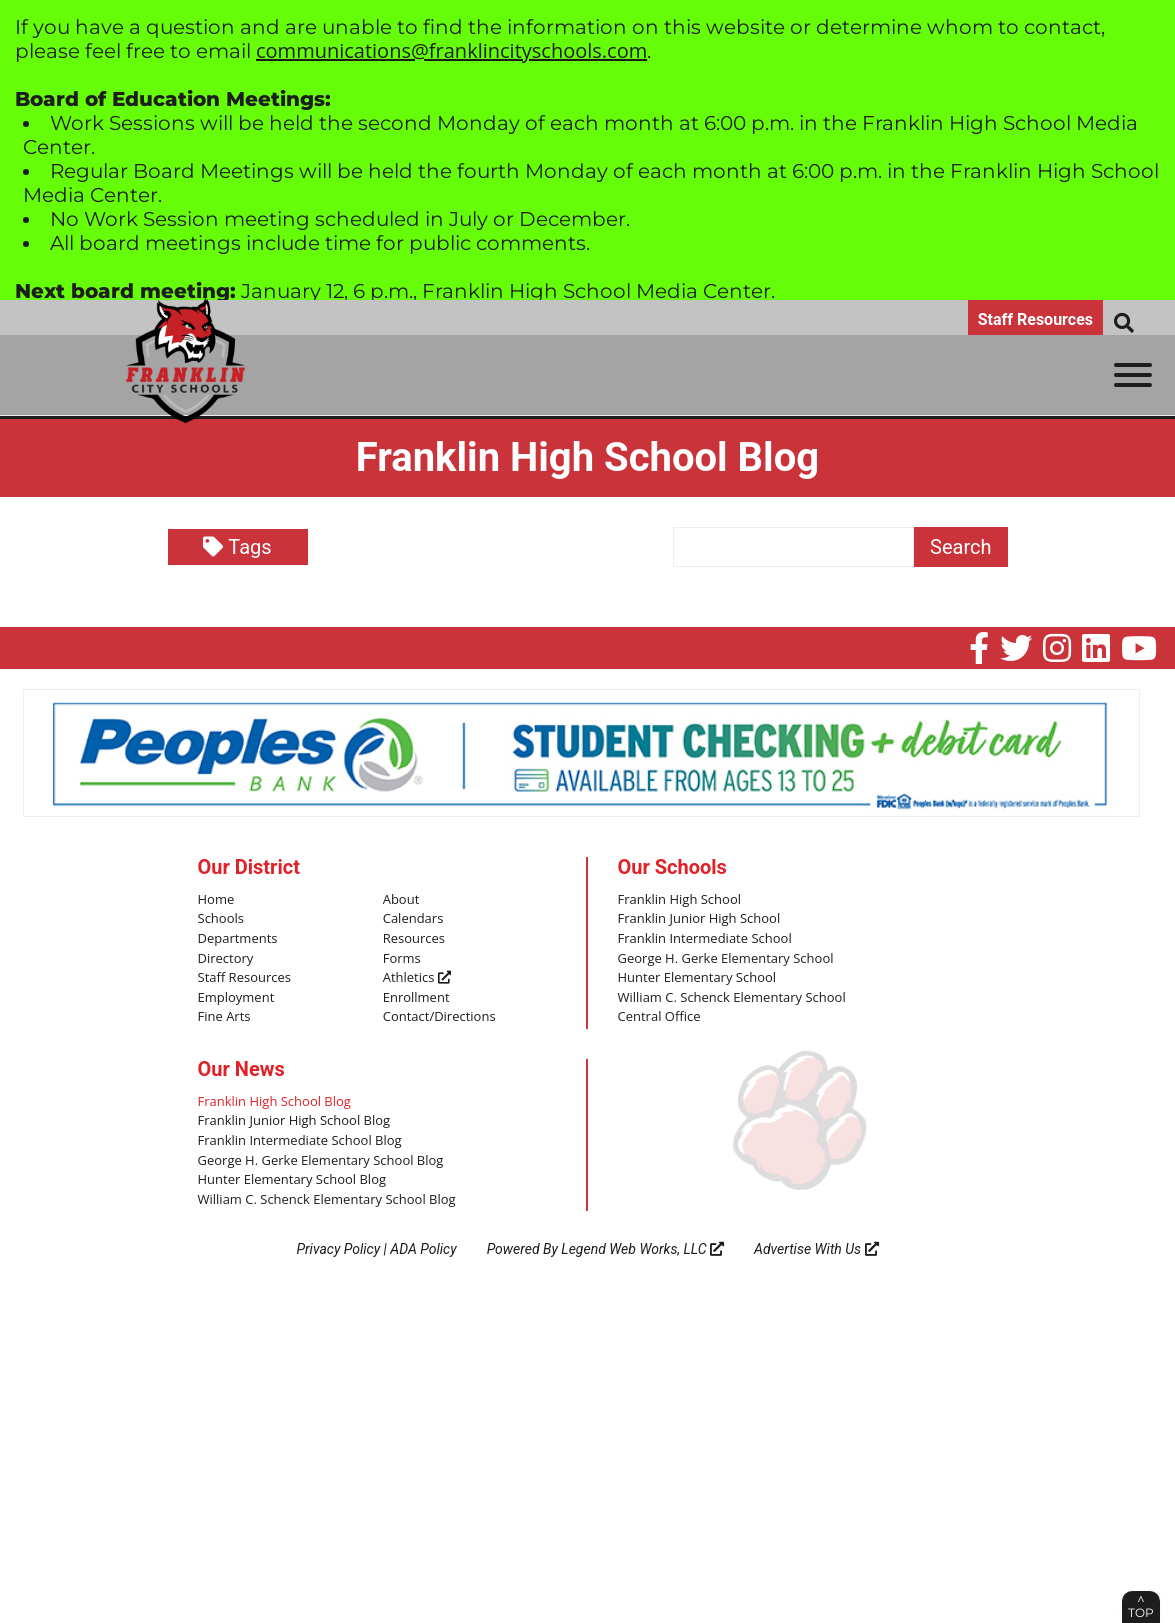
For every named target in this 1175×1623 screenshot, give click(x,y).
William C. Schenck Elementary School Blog (327, 1200)
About (401, 900)
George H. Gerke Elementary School (726, 959)
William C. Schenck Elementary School (732, 998)
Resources (414, 939)
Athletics (417, 978)
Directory (226, 959)
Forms (402, 959)
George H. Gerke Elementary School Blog (321, 1161)
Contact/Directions (439, 1017)
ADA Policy (423, 1249)
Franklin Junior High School (699, 919)
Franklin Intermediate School (705, 939)
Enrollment (416, 998)
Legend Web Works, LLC (642, 1249)
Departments (238, 939)
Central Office (659, 1017)
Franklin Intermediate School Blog (300, 1141)
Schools (221, 919)
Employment (236, 998)
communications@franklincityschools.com (451, 50)
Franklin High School (680, 900)
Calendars (413, 919)
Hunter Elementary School (697, 978)
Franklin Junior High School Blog (294, 1121)
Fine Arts (224, 1017)
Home (216, 900)
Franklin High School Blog (274, 1102)
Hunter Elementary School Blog (292, 1180)
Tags (237, 547)
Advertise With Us (816, 1249)
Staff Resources (1035, 319)
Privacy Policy (338, 1249)
